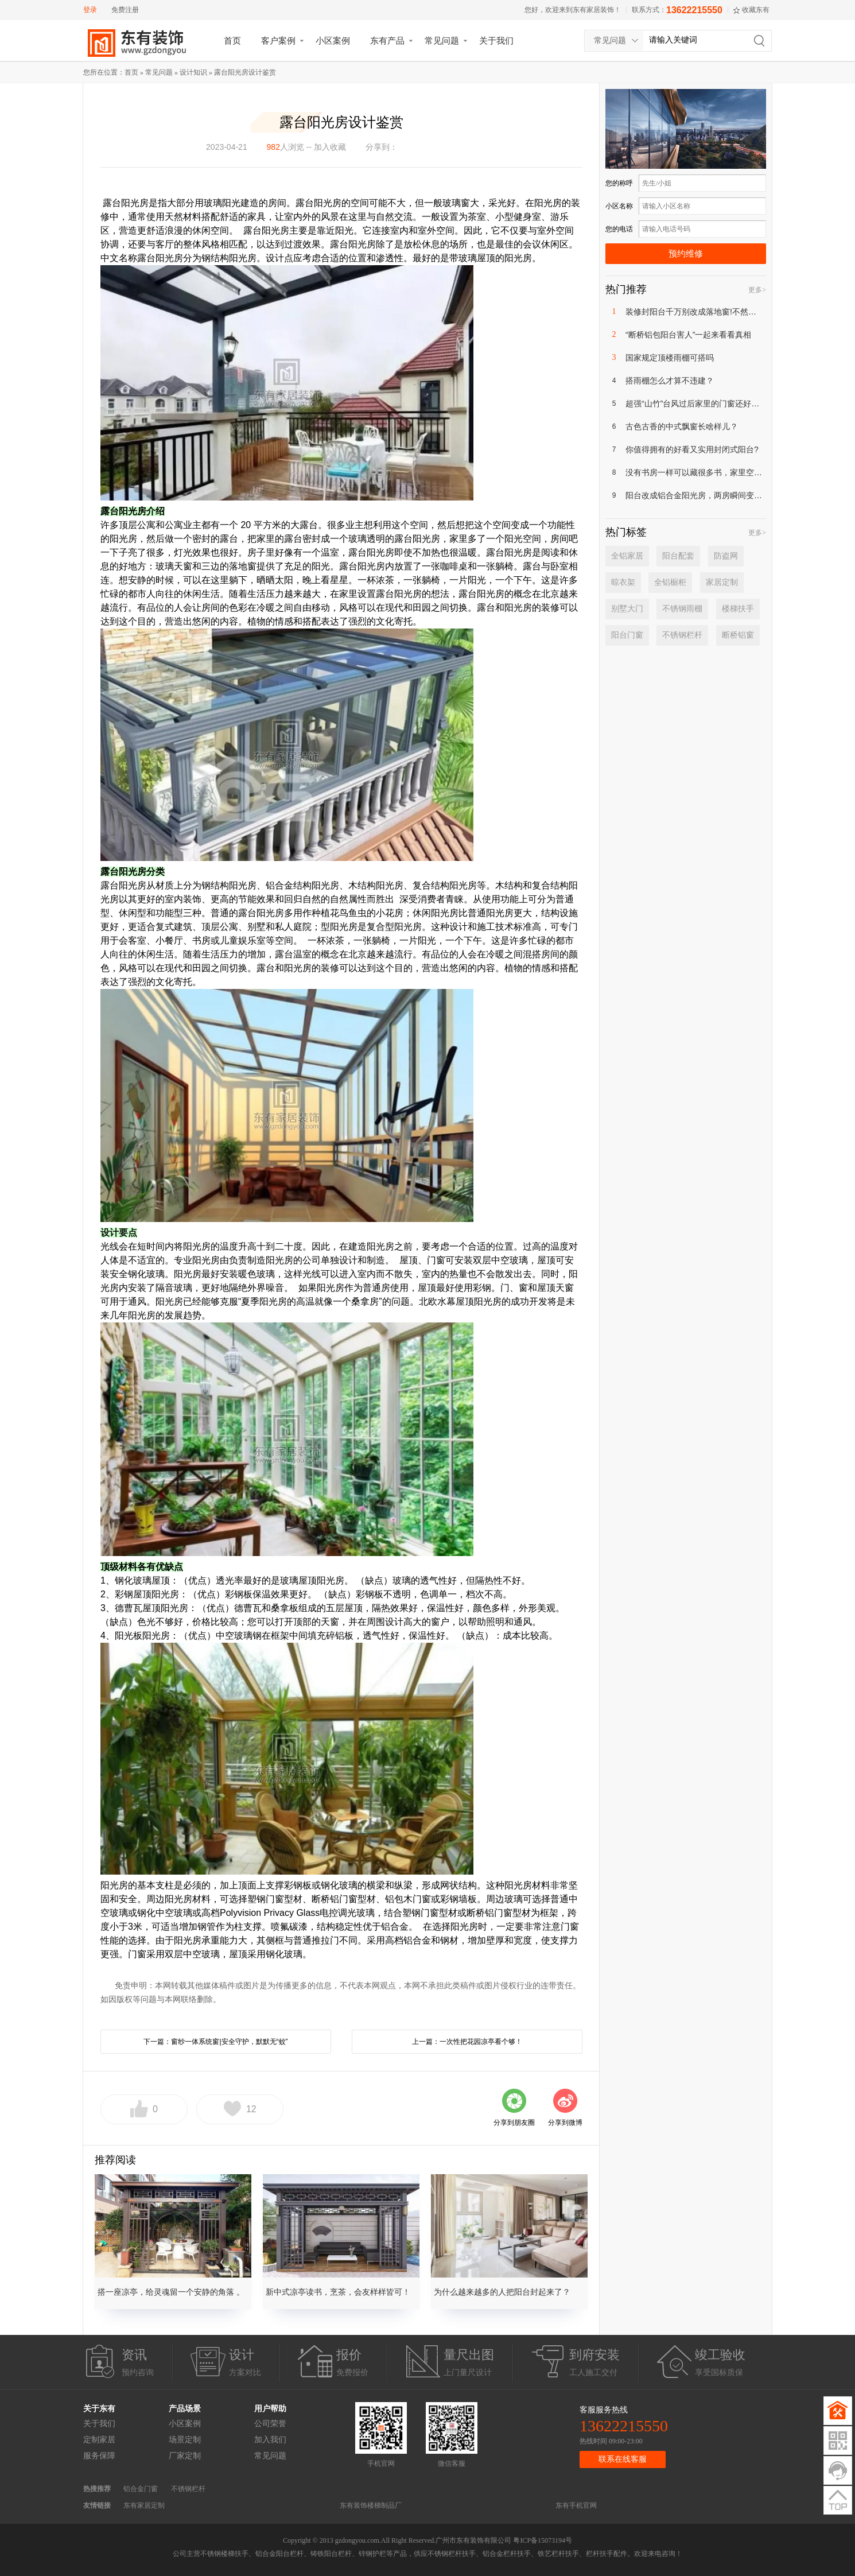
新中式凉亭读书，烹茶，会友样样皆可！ (338, 2291)
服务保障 (99, 2455)
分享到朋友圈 (514, 2123)
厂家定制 (185, 2455)
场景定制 (185, 2439)
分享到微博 (565, 2123)
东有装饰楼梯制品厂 (371, 2505)
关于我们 (496, 40)
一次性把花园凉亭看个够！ (481, 2042)
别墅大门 (627, 608)
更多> (757, 290)
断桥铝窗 (738, 635)
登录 (90, 10)
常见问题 (442, 40)
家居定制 (722, 582)
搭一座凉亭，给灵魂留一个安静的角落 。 (171, 2291)
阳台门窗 (627, 635)
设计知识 (193, 72)
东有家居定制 (144, 2505)
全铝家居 (627, 556)
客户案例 (278, 40)
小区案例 (333, 40)
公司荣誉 (270, 2423)
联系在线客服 (622, 2459)
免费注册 (125, 10)
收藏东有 (756, 10)
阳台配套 (678, 556)
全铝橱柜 (670, 582)
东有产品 (387, 40)
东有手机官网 (576, 2505)
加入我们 (270, 2439)
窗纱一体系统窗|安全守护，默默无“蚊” (229, 2042)
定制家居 (99, 2439)
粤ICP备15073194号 (542, 2540)
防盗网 (726, 556)
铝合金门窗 (140, 2489)
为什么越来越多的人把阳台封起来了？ (502, 2291)
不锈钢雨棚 (682, 608)
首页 (232, 40)
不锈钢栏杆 (682, 635)
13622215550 (694, 10)
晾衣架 (623, 582)
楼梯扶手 (738, 608)
